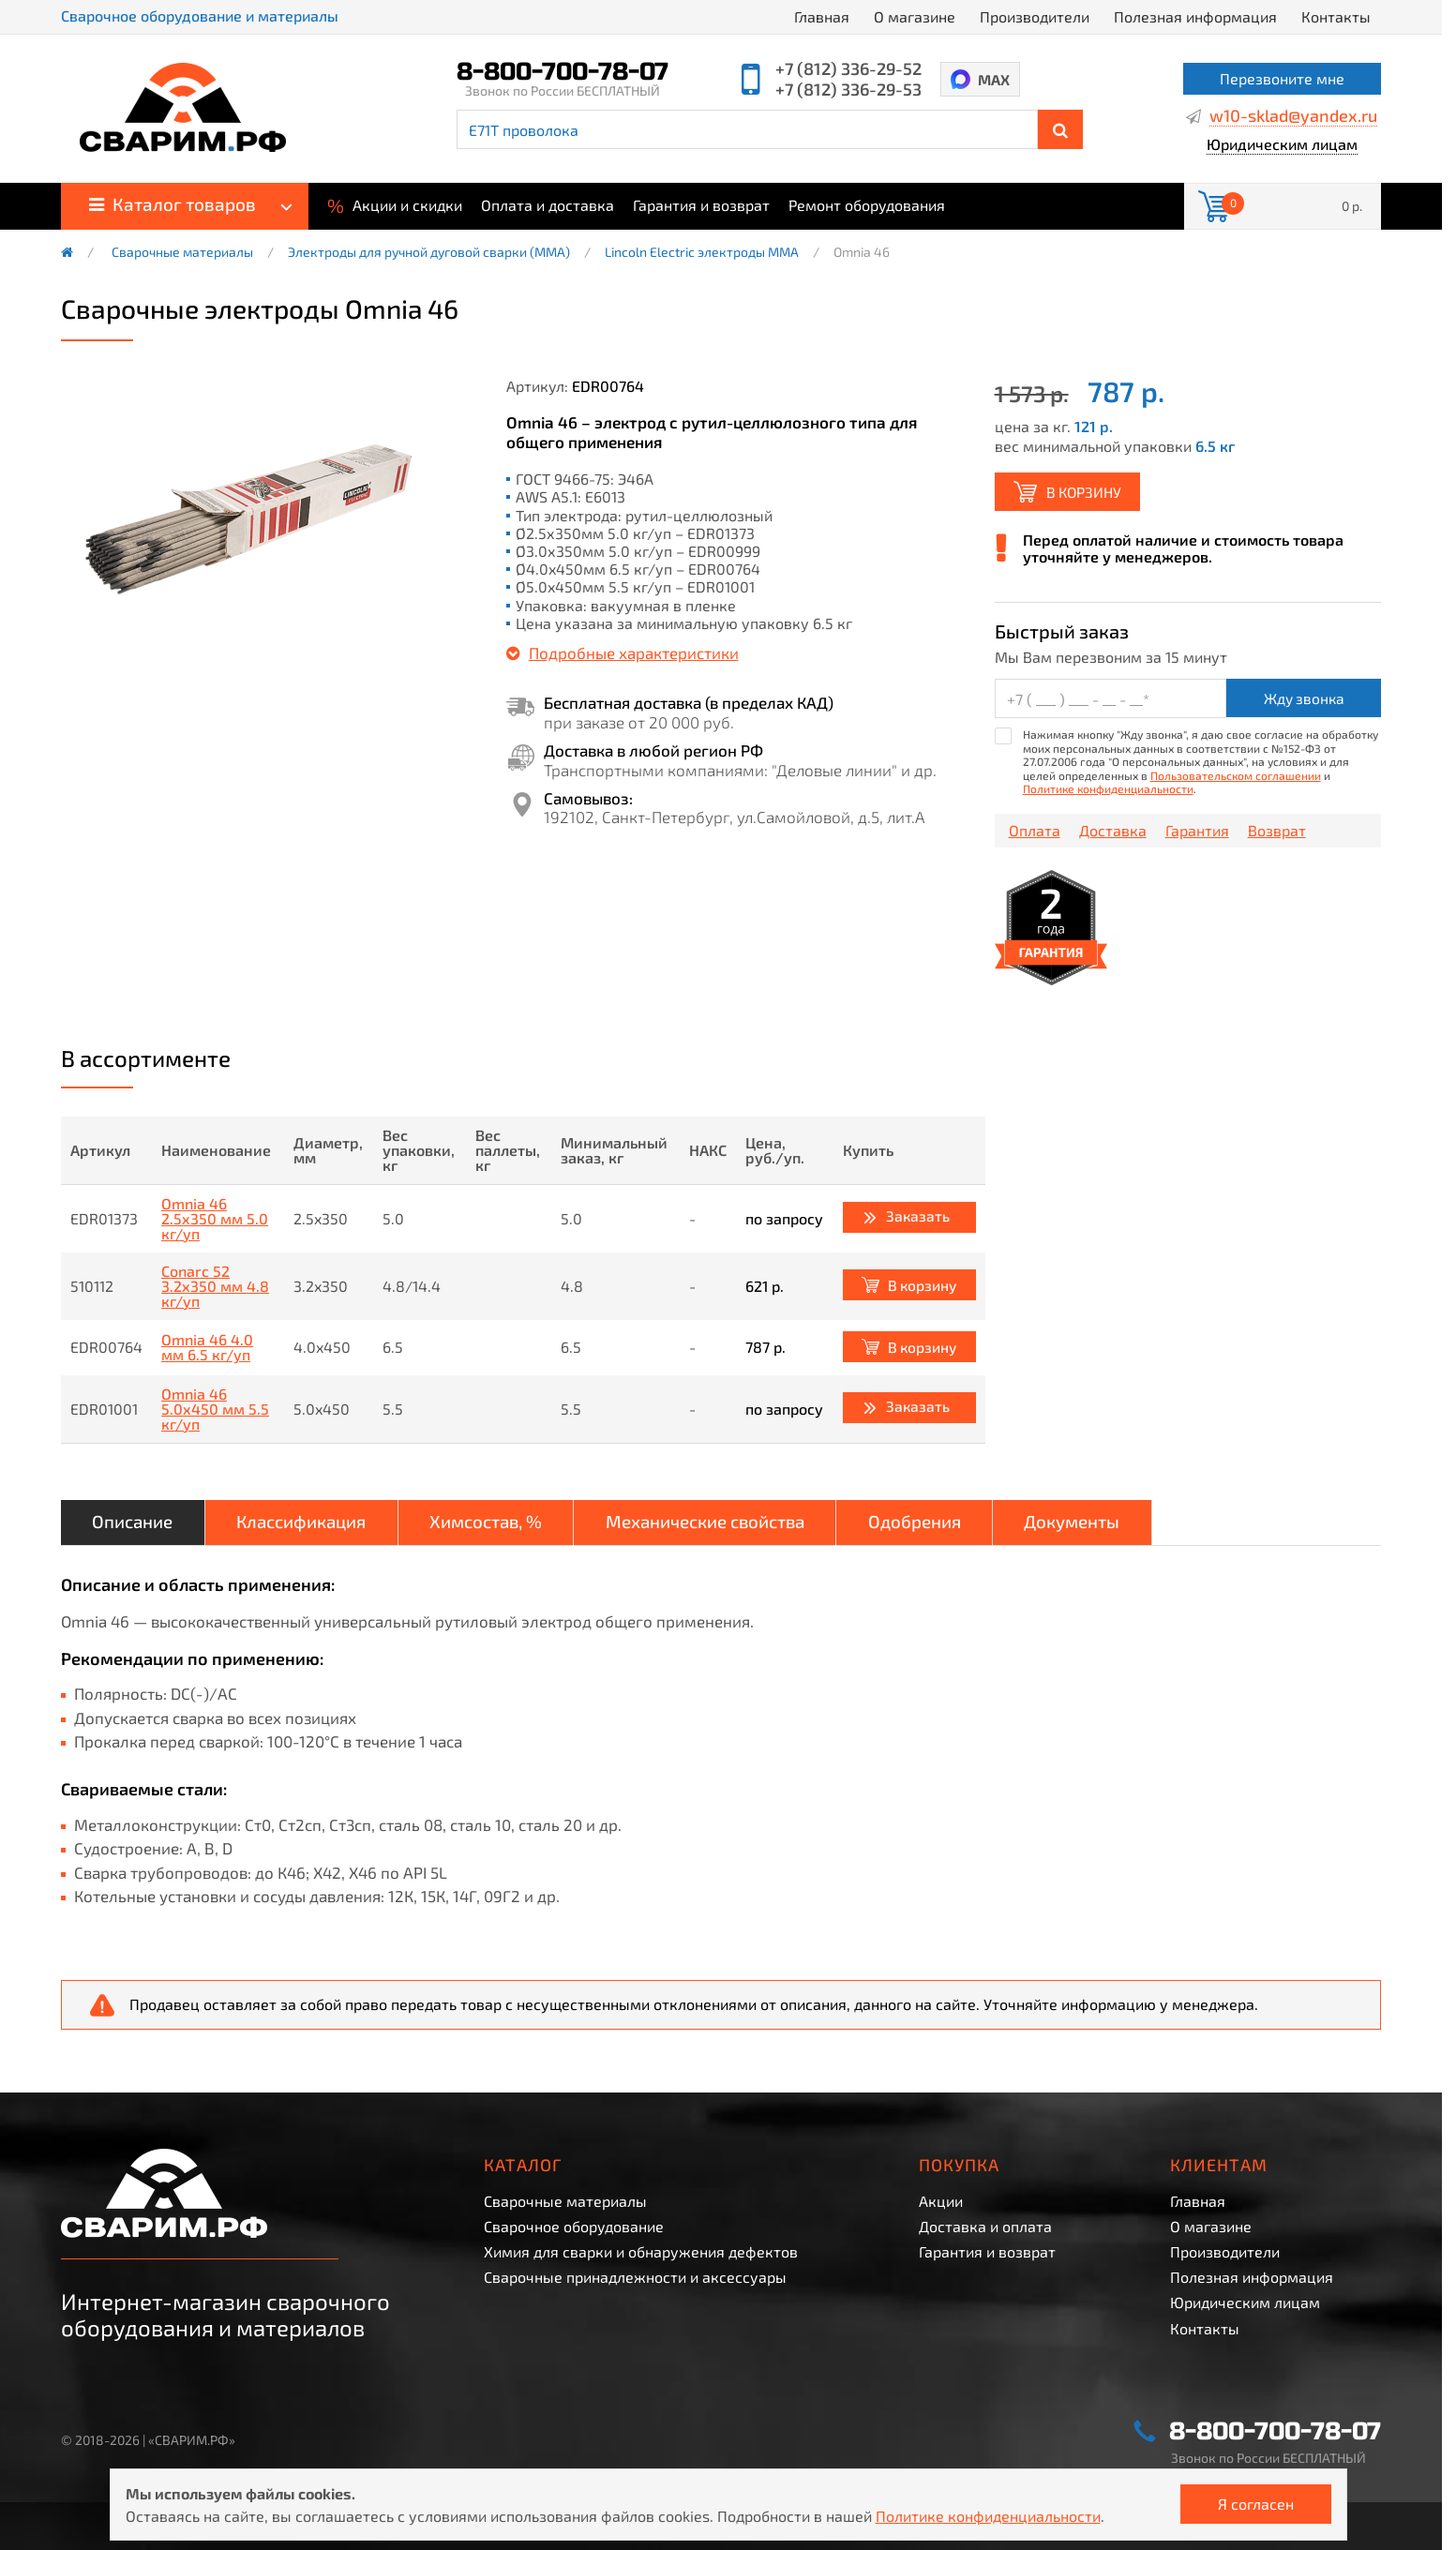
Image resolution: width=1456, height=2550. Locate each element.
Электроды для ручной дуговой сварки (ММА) (429, 252)
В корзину (1087, 492)
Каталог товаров (172, 204)
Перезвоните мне (1282, 78)
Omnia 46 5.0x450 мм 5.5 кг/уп (215, 1410)
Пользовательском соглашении (1235, 776)
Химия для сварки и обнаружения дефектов (641, 2251)
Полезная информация (1195, 16)
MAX (995, 79)
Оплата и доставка (547, 205)
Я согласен (1256, 2503)
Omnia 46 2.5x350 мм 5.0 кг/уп (214, 1219)
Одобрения (998, 1525)
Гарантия (1197, 832)
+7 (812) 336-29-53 (848, 89)
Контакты (1336, 16)
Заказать (916, 1216)
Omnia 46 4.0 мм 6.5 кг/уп (207, 1349)
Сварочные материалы (182, 252)
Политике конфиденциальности (1108, 789)
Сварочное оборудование (574, 2226)
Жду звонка (1304, 700)
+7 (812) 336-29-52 (848, 68)
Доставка (1113, 832)
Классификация (324, 1525)
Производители (1034, 16)
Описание (139, 1525)
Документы (1170, 1525)
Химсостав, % (527, 1525)
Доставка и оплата (985, 2226)
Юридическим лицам (1282, 145)
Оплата (1034, 832)
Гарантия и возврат (701, 205)
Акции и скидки (394, 203)
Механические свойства (768, 1525)
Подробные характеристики (634, 652)
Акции (941, 2201)
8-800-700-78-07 (562, 72)
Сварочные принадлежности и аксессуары (635, 2277)
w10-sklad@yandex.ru (1293, 116)
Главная (821, 16)
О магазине (914, 16)
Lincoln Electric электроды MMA (702, 252)
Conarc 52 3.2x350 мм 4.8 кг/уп (215, 1287)
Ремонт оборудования (866, 205)
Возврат (1277, 832)
